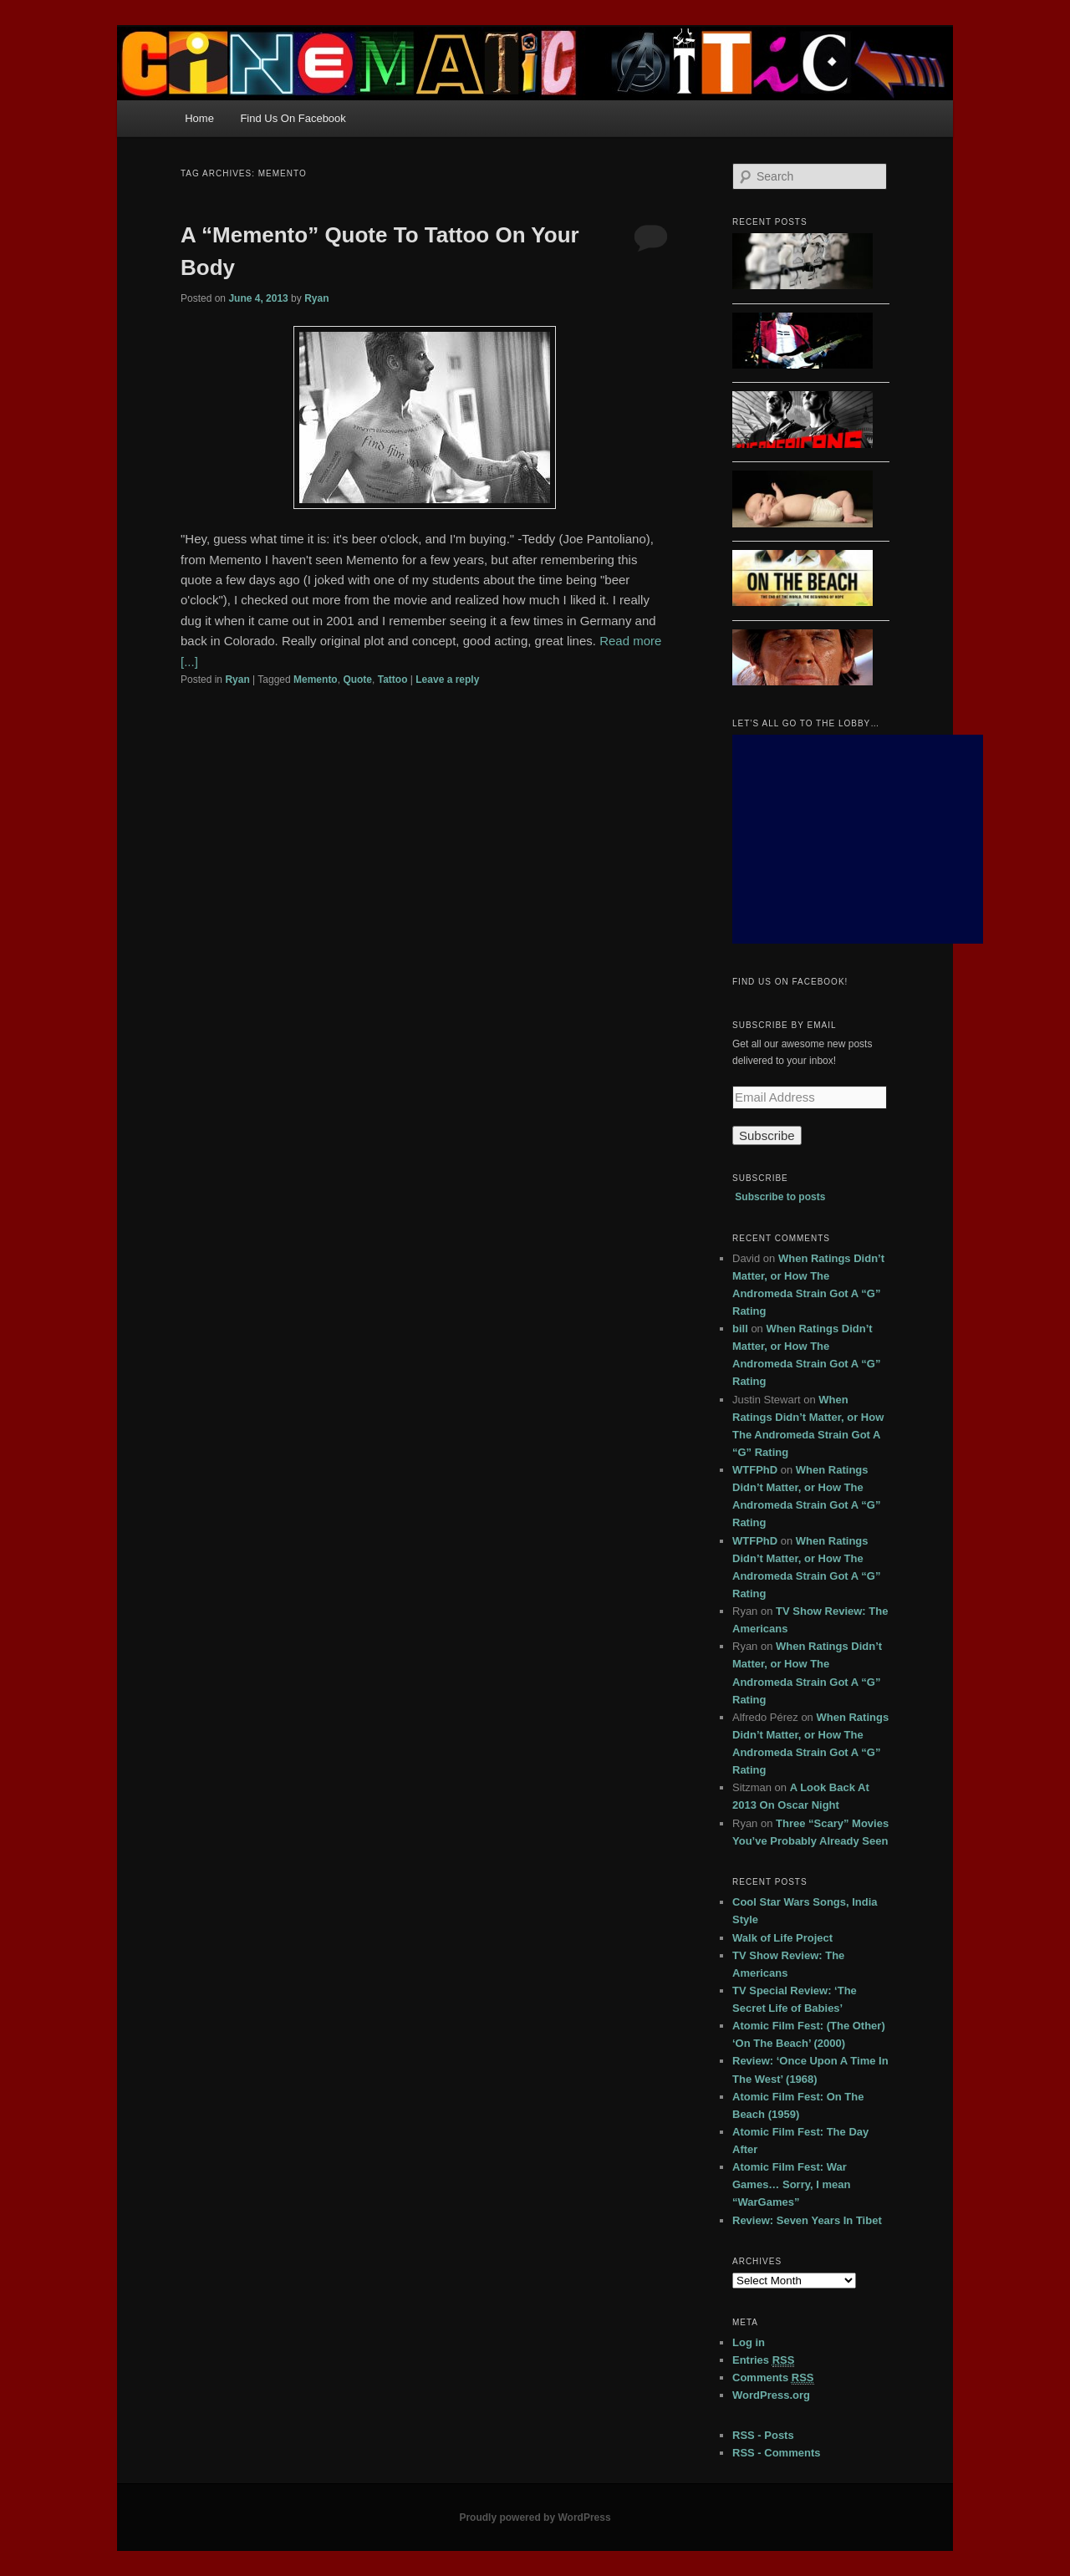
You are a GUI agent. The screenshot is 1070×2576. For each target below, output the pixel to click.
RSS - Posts (763, 2435)
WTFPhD (754, 1470)
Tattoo (393, 679)
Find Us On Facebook (292, 118)
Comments (773, 2378)
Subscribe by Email (784, 1025)
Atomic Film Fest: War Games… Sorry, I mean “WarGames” (791, 2184)
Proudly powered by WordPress (534, 2517)
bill (740, 1328)
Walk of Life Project (782, 1938)
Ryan (316, 298)
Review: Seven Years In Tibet (807, 2220)
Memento (315, 679)
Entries (763, 2360)
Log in (748, 2342)
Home (199, 118)
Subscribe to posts (780, 1197)
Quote (357, 679)
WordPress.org (771, 2395)
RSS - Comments (776, 2452)
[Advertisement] (857, 839)
